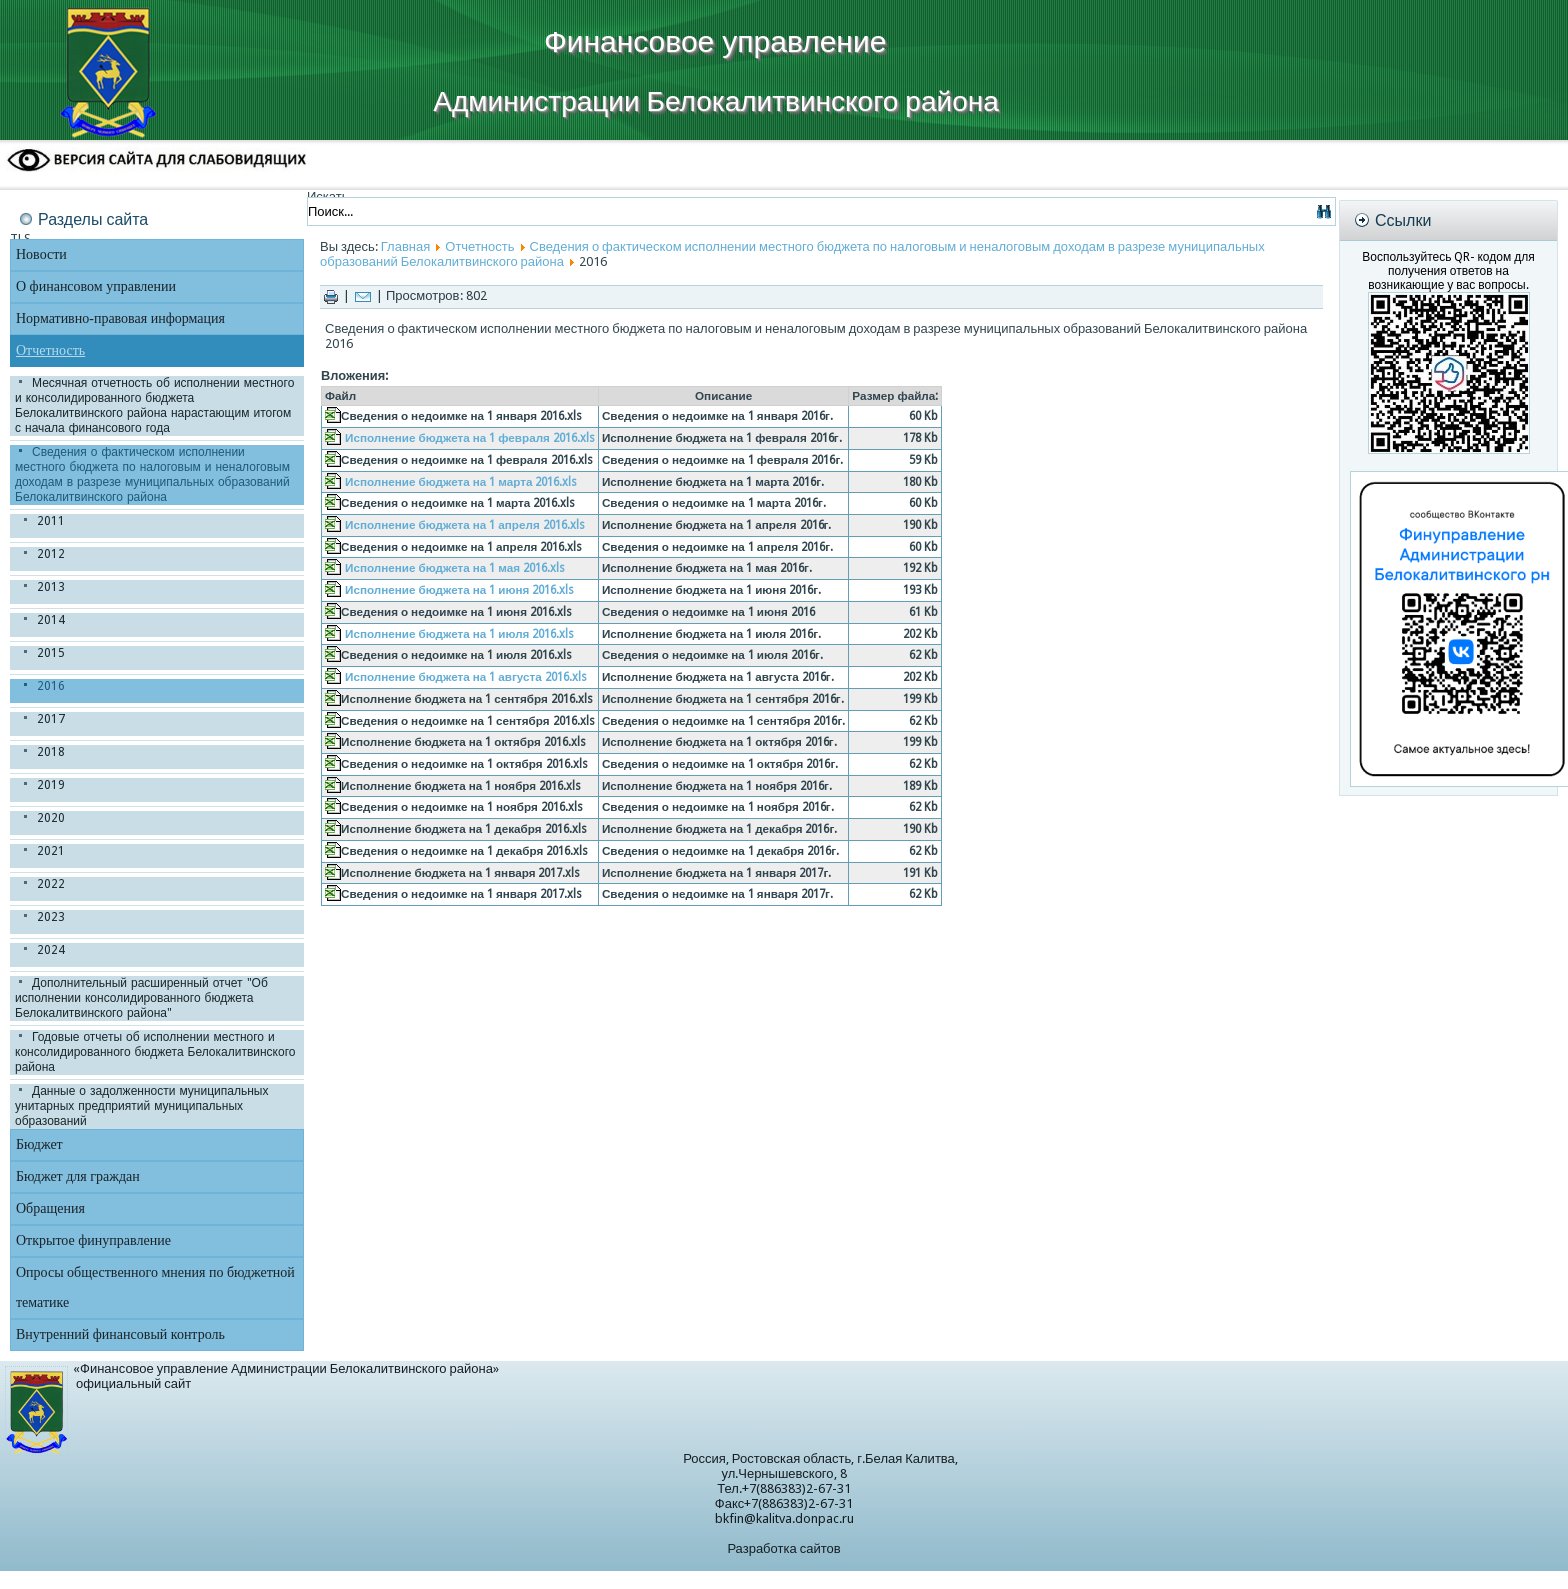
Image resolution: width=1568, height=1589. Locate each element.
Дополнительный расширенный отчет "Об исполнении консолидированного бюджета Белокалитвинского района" (141, 998)
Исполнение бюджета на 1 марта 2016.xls (461, 482)
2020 (51, 818)
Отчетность (50, 350)
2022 (51, 884)
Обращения (50, 1208)
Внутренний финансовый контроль (120, 1334)
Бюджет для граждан (78, 1176)
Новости (41, 254)
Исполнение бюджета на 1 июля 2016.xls (459, 634)
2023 (51, 917)
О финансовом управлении (96, 286)
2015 (51, 653)
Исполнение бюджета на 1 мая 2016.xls (455, 568)
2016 (51, 686)
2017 (51, 719)
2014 (51, 620)
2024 (51, 950)
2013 (51, 587)
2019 (51, 785)
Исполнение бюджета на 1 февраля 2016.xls (470, 438)
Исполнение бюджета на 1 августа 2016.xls (466, 677)
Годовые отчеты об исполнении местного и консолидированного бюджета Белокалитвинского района (155, 1052)
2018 (51, 752)
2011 (51, 521)
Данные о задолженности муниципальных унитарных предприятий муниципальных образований (141, 1106)
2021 (51, 851)
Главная (405, 246)
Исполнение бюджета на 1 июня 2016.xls (459, 590)
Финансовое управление (715, 41)
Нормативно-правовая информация (120, 318)
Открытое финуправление (93, 1240)
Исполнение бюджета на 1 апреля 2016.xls (465, 525)
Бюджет (39, 1144)
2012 (51, 554)
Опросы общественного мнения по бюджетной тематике (155, 1287)
